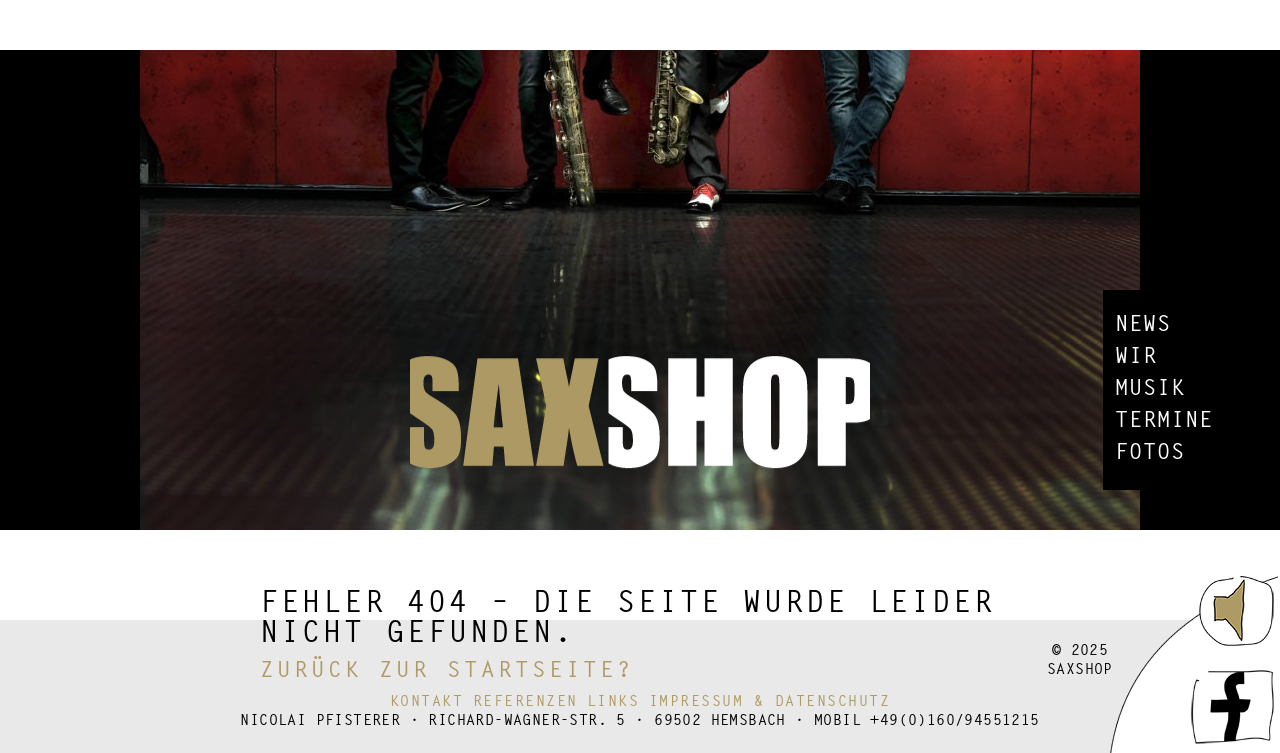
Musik (1150, 390)
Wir (1136, 358)
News (1143, 326)
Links (613, 702)
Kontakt (427, 702)
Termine (1164, 422)
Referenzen (525, 702)
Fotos (1150, 454)
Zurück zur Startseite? (447, 671)
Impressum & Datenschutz (770, 702)
